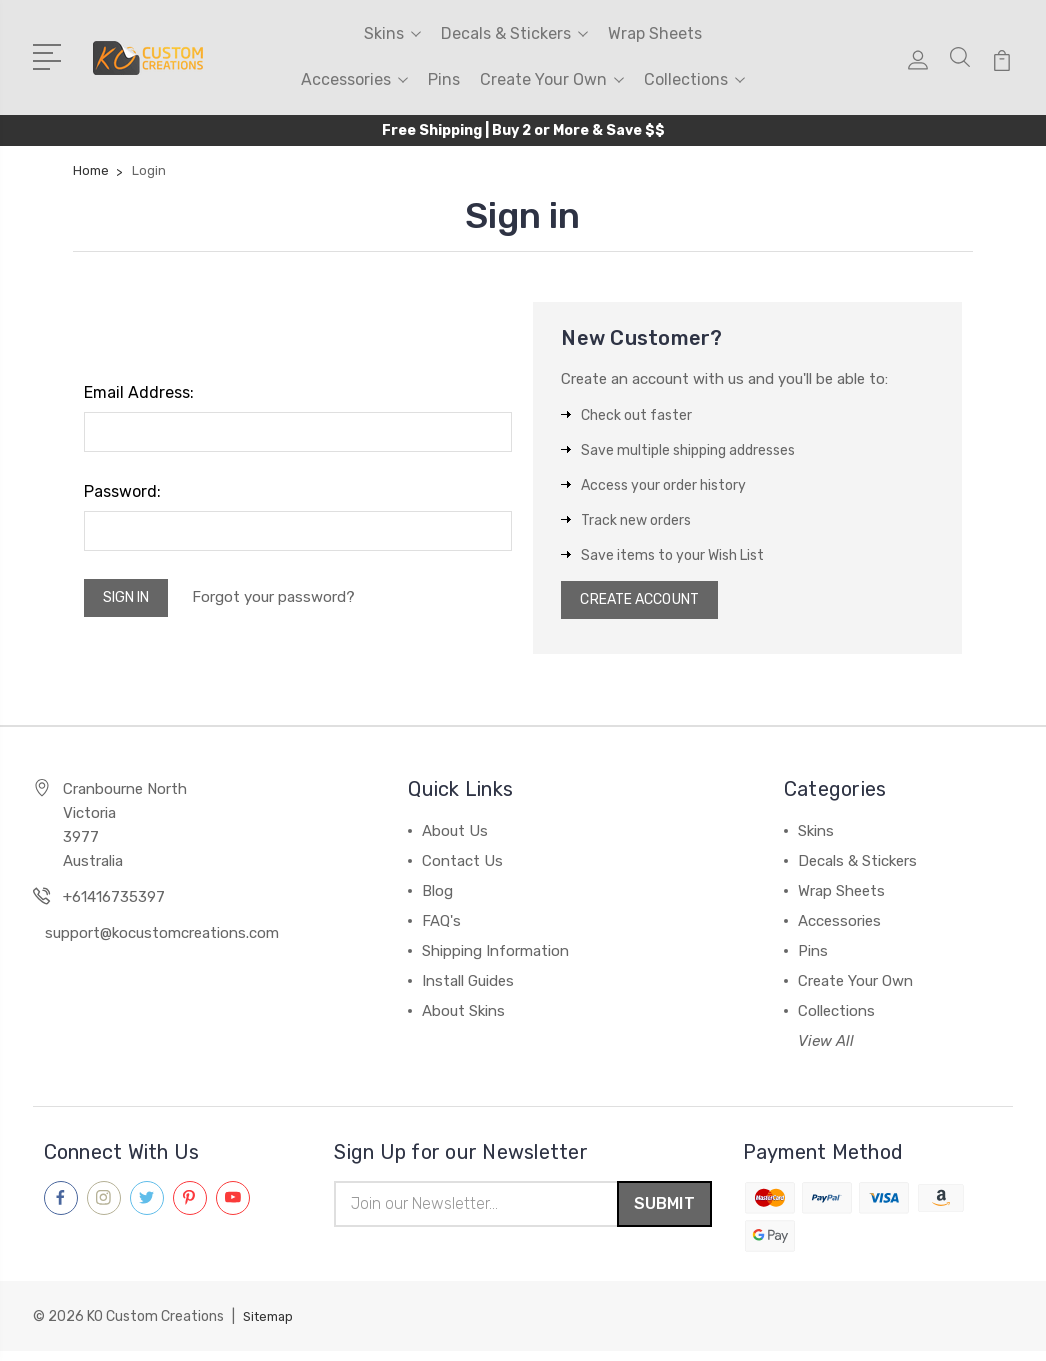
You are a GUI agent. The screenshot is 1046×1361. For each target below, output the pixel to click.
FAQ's (441, 927)
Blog (437, 897)
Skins (392, 33)
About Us (455, 837)
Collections (694, 79)
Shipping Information (495, 957)
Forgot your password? (289, 600)
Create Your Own (552, 79)
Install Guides (468, 987)
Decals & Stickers (514, 33)
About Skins (463, 1017)
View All (826, 1047)
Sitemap (271, 1326)
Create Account (648, 603)
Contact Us (462, 867)
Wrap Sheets (655, 33)
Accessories (354, 79)
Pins (444, 79)
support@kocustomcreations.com (162, 939)
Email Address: (139, 392)
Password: (122, 491)
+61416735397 (114, 903)
